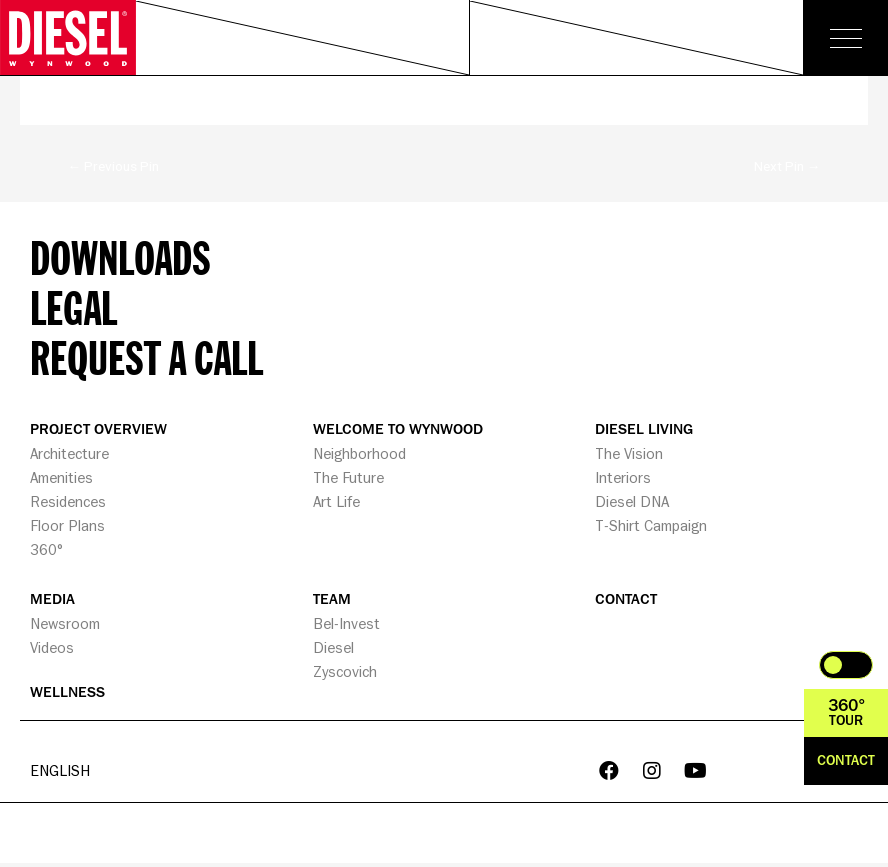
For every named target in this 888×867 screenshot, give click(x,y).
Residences (68, 501)
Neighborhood (359, 453)
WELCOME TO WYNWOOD (398, 429)
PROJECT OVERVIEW (98, 429)
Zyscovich (345, 671)
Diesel (333, 647)
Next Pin (787, 166)
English (60, 772)
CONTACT (626, 599)
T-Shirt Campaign (651, 525)
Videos (52, 647)
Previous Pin (114, 166)
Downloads (120, 257)
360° (46, 549)
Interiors (623, 477)
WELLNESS (67, 692)
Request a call (146, 357)
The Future (348, 477)
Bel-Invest (346, 623)
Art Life (336, 501)
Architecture (69, 453)
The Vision (629, 453)
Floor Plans (67, 525)
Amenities (61, 477)
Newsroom (65, 623)
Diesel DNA (632, 501)
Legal (73, 307)
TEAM (332, 599)
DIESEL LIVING (644, 429)
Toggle (846, 665)
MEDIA (52, 599)
